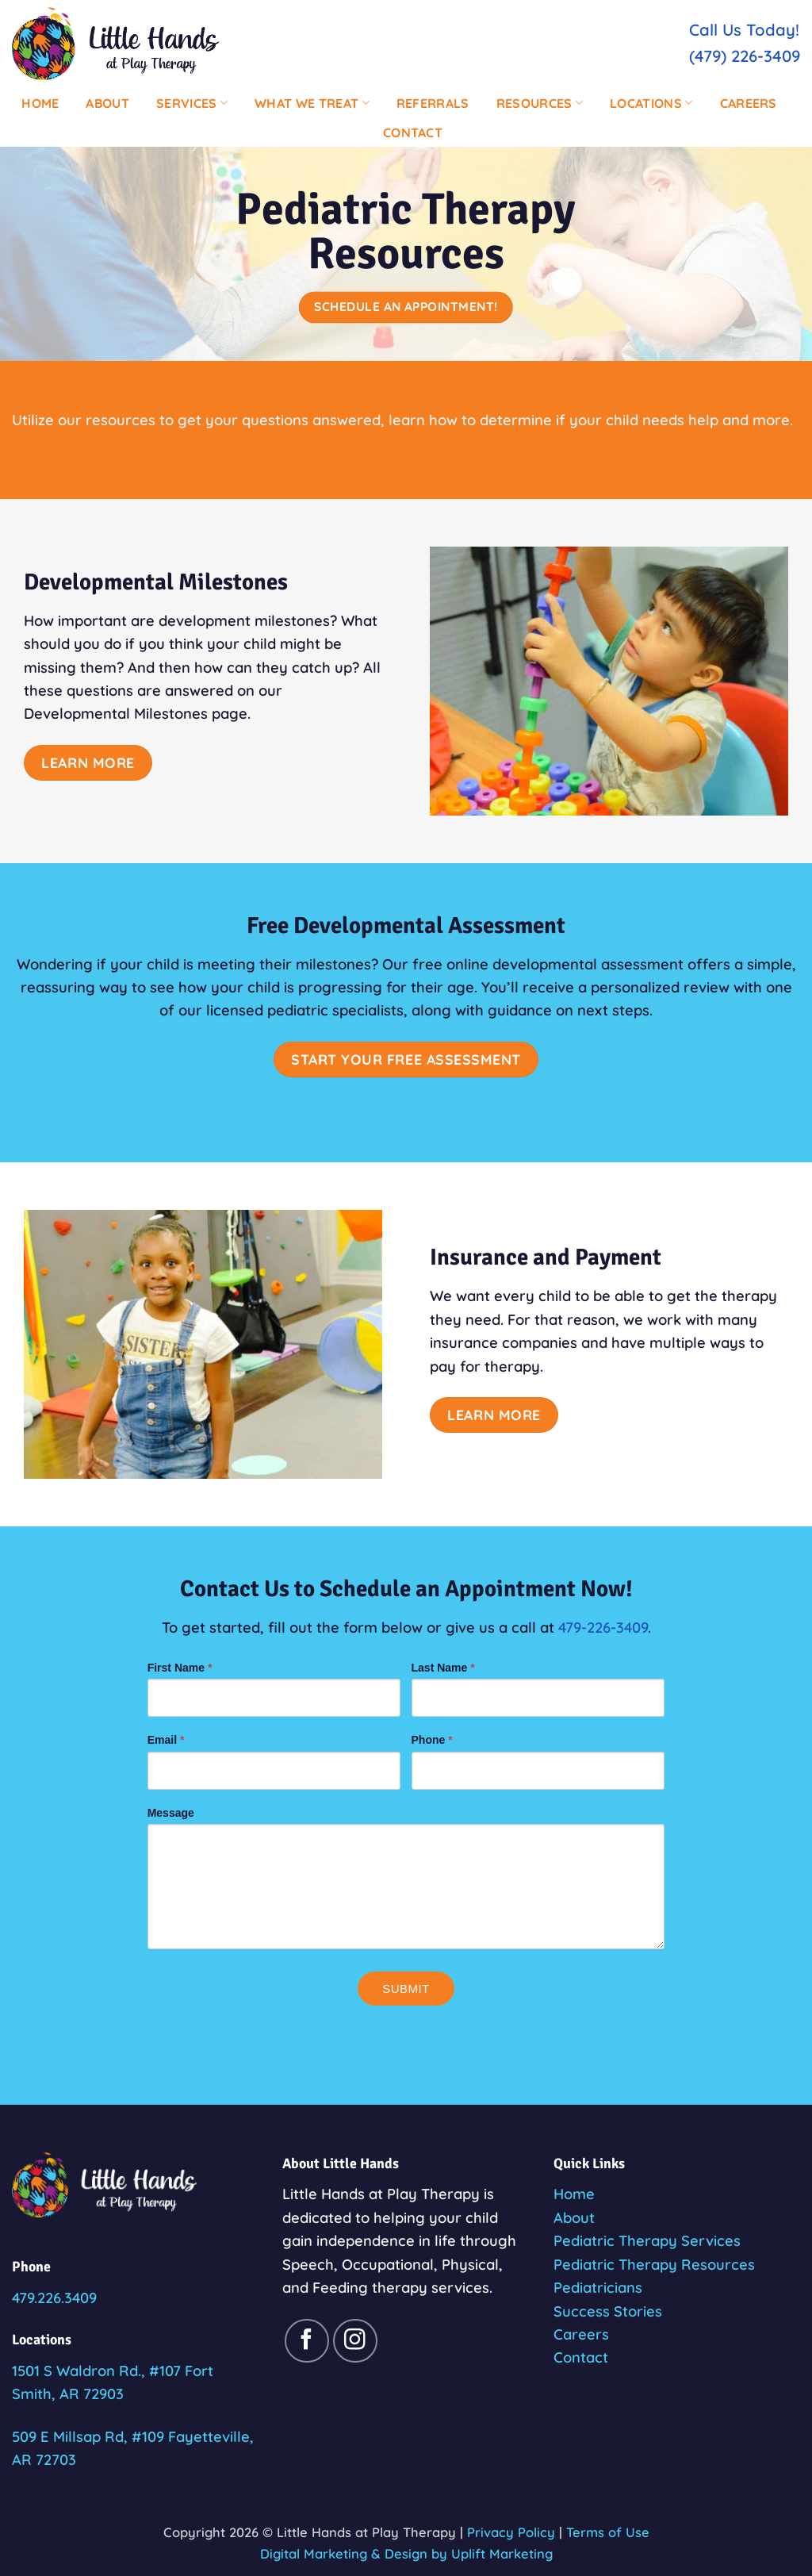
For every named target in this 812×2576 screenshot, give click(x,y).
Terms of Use (607, 2532)
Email (166, 1739)
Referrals (432, 103)
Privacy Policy (511, 2532)
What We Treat (312, 103)
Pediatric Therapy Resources (654, 2264)
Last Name (443, 1667)
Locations (651, 103)
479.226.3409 (54, 2298)
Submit (405, 1988)
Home (40, 103)
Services (192, 103)
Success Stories (607, 2311)
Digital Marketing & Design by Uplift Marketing (406, 2553)
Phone (432, 1739)
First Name (180, 1667)
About (107, 103)
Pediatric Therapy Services (647, 2241)
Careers (748, 103)
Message (170, 1812)
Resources (539, 103)
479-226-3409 (603, 1627)
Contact (412, 132)
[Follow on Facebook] (307, 2341)
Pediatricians (597, 2287)
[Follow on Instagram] (355, 2341)
